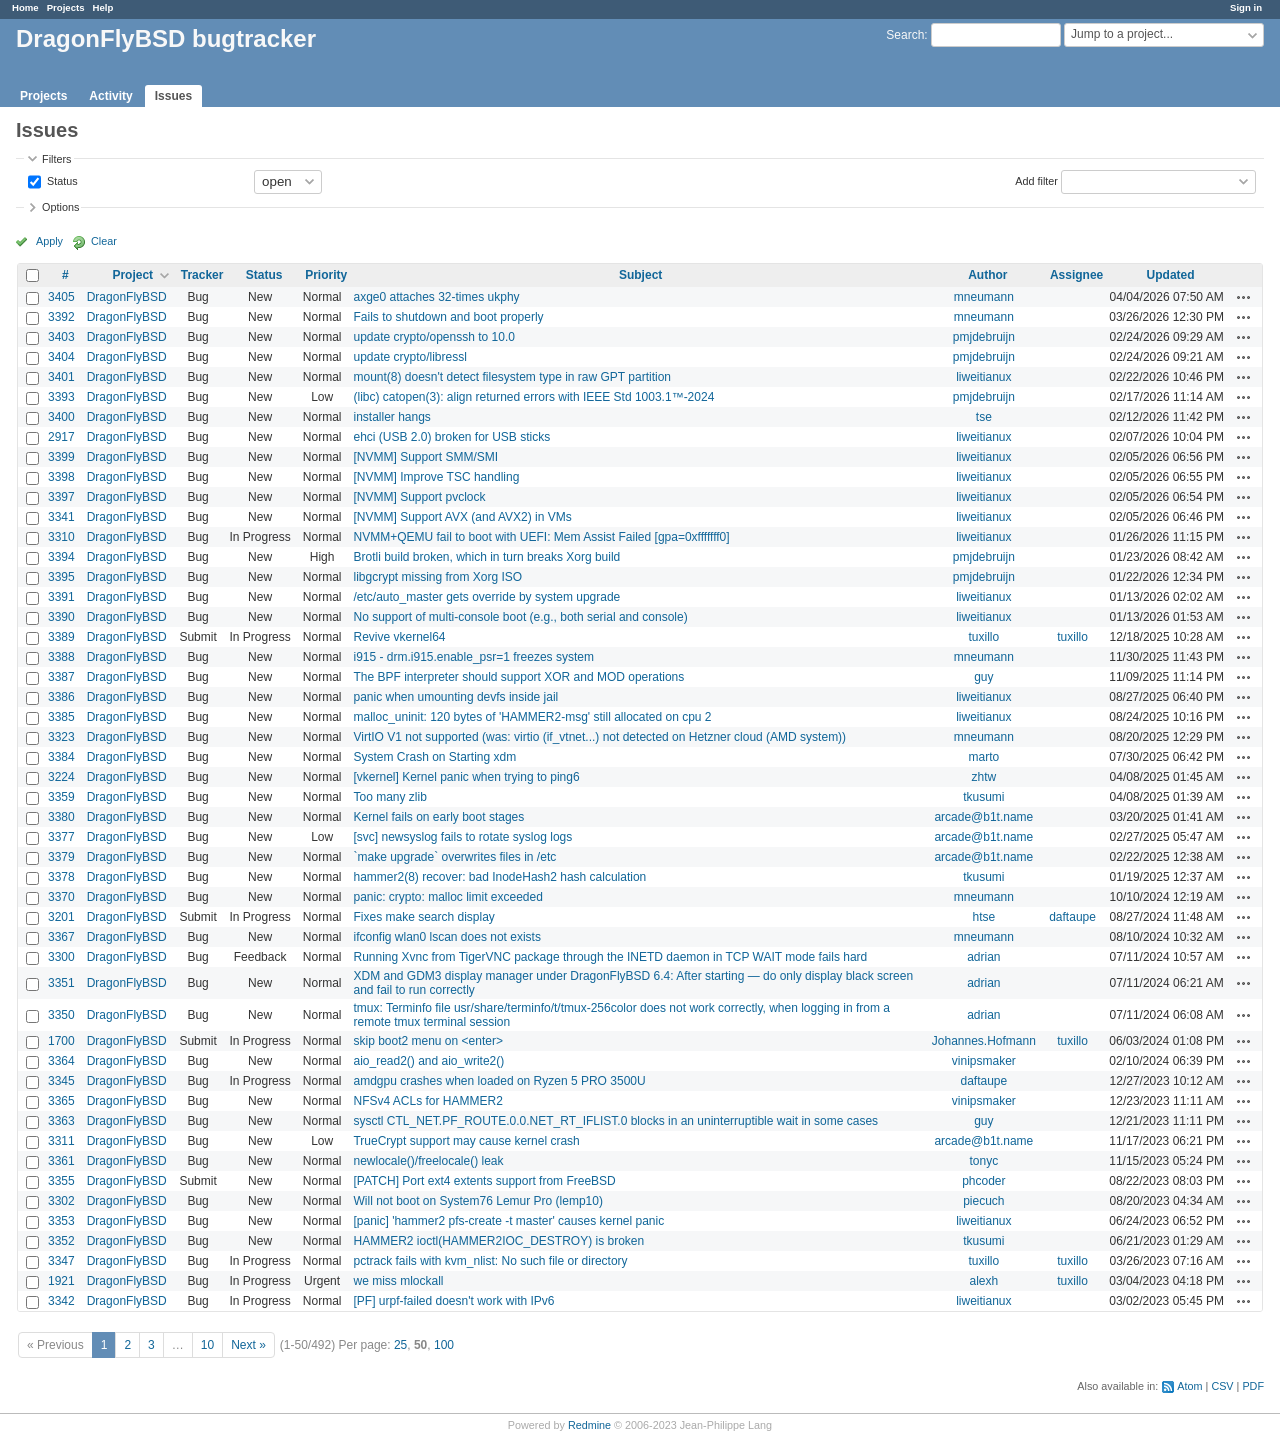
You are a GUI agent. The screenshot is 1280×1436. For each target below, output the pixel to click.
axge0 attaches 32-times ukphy (436, 297)
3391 (61, 597)
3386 (61, 697)
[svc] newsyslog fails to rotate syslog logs (462, 837)
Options (60, 207)
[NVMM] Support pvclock (419, 497)
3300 (61, 957)
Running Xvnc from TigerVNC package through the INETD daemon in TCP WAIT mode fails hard (610, 957)
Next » (248, 1345)
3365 (61, 1101)
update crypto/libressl (409, 357)
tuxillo (983, 637)
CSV (1222, 1386)
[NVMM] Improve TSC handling (436, 477)
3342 (61, 1301)
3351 (61, 983)
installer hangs (391, 417)
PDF (1253, 1386)
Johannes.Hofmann (984, 1041)
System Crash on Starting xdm (434, 757)
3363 (61, 1121)
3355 (61, 1181)
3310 (61, 537)
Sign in (1246, 7)
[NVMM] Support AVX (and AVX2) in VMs (462, 517)
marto (983, 757)
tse (984, 417)
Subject (640, 275)
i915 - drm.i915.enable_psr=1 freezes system (473, 657)
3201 (61, 917)
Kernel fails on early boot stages (438, 817)
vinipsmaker (984, 1061)
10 (207, 1345)
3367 (61, 937)
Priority (326, 275)
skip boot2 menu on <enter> (427, 1041)
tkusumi (983, 797)
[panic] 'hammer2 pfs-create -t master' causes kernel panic (508, 1221)
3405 (61, 297)
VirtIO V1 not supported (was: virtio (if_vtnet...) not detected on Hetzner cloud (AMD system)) (599, 737)
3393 (61, 397)
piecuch (983, 1201)
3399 (61, 457)
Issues (173, 96)
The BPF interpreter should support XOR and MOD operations (518, 677)
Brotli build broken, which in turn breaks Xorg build (486, 557)
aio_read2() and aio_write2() (428, 1061)
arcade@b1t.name (983, 817)
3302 (61, 1201)
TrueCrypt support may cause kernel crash (466, 1141)
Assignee (1076, 275)
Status (61, 180)
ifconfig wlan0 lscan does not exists (446, 937)
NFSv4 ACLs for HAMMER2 (427, 1101)
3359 (61, 797)
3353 (61, 1221)
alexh (983, 1281)
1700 (61, 1041)
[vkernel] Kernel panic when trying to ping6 (466, 777)
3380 (61, 817)
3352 (61, 1241)
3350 (61, 1015)
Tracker (202, 275)
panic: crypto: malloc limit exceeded (447, 897)
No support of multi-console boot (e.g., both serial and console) (520, 617)
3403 (61, 337)
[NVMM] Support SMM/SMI (425, 457)
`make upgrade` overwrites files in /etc (454, 857)
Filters (56, 159)
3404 (61, 357)
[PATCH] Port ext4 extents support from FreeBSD (484, 1181)
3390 (61, 617)
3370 (61, 897)
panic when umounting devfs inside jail (455, 697)
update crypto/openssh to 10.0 (433, 337)
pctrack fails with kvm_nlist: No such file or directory (490, 1261)
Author (987, 275)
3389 (61, 637)
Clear (104, 241)
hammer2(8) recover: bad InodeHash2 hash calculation (499, 877)
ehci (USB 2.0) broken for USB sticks (451, 437)
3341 (61, 517)
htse (983, 917)
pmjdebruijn (984, 337)
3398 (61, 477)
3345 (61, 1081)
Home (25, 7)
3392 (61, 317)
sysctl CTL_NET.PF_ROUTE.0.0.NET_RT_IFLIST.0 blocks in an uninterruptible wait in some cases (615, 1121)
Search (905, 35)
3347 (61, 1261)
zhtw (983, 777)
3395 (61, 577)
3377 (61, 837)
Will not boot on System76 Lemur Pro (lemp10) (477, 1201)
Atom (1189, 1386)
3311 (61, 1141)
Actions (1244, 297)
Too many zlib (389, 797)
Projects (66, 7)
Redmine (589, 1425)
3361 (61, 1161)
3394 (61, 557)
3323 (61, 737)
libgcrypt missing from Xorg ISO (437, 577)
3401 (61, 377)
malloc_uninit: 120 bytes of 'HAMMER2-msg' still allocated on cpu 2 (532, 717)
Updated (1171, 275)
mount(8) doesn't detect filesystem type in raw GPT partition (512, 377)
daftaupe (1072, 917)
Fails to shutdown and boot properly (448, 317)
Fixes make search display (423, 917)
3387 (61, 677)
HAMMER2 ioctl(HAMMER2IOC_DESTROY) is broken (498, 1241)
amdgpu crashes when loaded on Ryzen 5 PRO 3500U (499, 1081)
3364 (61, 1061)
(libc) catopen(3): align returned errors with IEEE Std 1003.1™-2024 (533, 397)
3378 (61, 877)
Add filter (1036, 180)
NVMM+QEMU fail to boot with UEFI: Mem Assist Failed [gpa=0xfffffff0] (541, 537)
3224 (61, 777)
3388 (61, 657)
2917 (61, 437)
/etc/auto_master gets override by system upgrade (486, 597)
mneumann (984, 297)
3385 (61, 717)
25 (400, 1345)
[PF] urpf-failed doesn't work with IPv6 (453, 1301)
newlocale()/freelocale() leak (428, 1161)
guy (983, 677)
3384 (61, 757)
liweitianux (983, 377)
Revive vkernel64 (399, 637)
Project (132, 275)
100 (444, 1345)
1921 (61, 1281)
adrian (983, 957)
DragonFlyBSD (127, 297)
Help (103, 7)
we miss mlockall (398, 1281)
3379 (61, 857)
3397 (61, 497)
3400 (61, 417)
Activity (110, 96)
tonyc (983, 1161)
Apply (49, 241)
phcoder (983, 1181)
